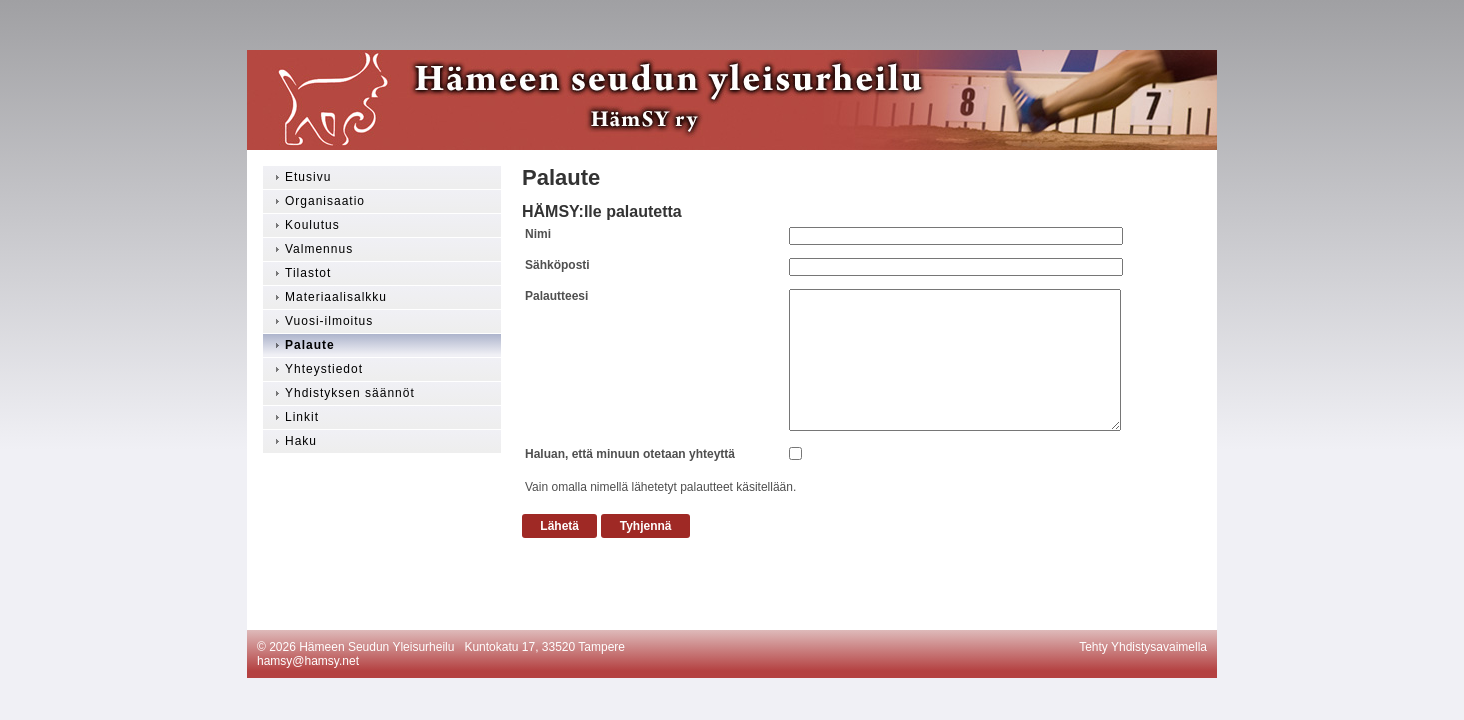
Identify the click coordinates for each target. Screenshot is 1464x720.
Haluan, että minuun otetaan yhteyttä (630, 454)
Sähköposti (557, 265)
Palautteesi (556, 296)
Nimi (538, 234)
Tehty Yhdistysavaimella (1143, 647)
